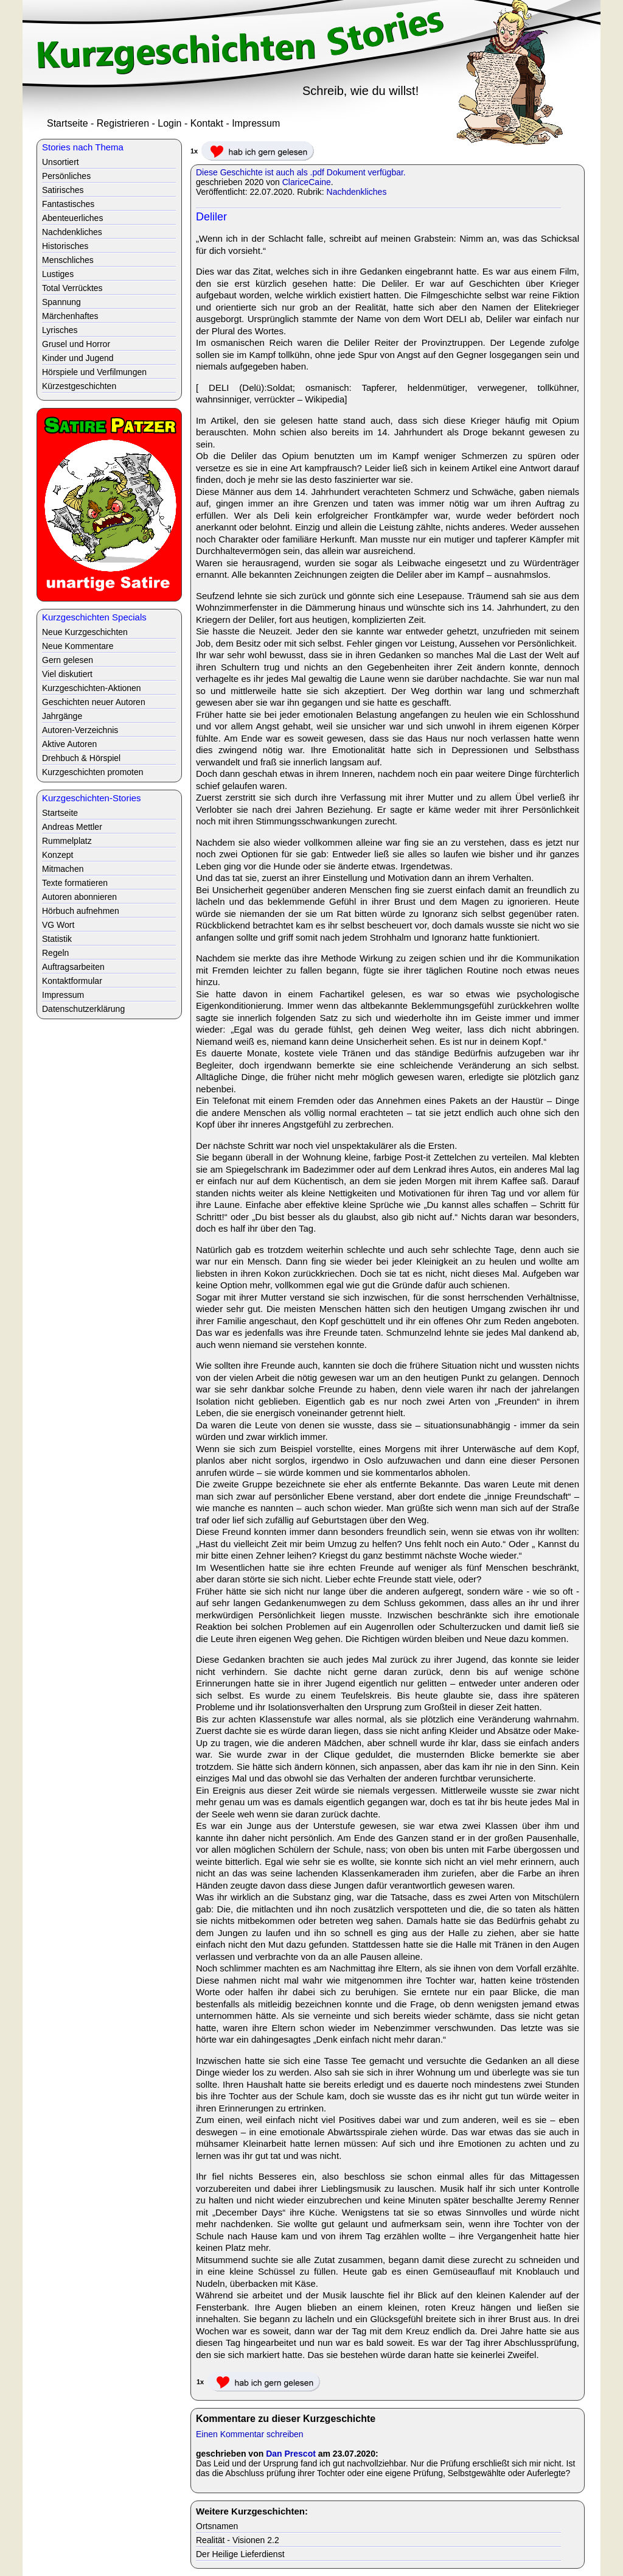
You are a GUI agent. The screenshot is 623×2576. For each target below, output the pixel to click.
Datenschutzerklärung (83, 1009)
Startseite (67, 123)
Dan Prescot (291, 2453)
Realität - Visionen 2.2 (237, 2540)
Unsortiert (60, 162)
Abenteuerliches (72, 218)
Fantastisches (68, 204)
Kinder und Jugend (78, 358)
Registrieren (123, 123)
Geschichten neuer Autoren (93, 702)
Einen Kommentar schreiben (250, 2434)
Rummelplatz (67, 841)
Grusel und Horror (76, 344)
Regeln (55, 953)
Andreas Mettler (72, 827)
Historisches (65, 246)
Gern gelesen (67, 660)
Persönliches (66, 176)
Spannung (61, 302)
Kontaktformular (72, 981)
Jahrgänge (62, 716)
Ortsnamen (217, 2526)
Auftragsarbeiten (73, 967)
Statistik (57, 939)
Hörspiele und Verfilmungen (94, 372)
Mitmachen (62, 869)
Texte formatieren (75, 883)
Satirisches (62, 190)
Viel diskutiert (67, 674)
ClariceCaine (306, 182)
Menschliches (68, 260)
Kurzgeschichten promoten (93, 772)
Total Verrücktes (72, 288)
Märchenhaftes (70, 316)
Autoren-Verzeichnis (80, 730)
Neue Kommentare (78, 646)
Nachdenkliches (357, 192)
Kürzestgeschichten (79, 386)
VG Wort (58, 925)
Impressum (256, 123)
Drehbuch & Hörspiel (81, 758)
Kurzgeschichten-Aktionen (91, 688)
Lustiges (58, 274)
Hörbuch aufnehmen (80, 911)
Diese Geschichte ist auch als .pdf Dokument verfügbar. (301, 172)
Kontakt (206, 123)
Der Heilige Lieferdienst (240, 2554)
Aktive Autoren (69, 744)
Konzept (57, 855)
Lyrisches (60, 330)
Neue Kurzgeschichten (85, 632)
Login (169, 123)
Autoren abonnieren (79, 897)
